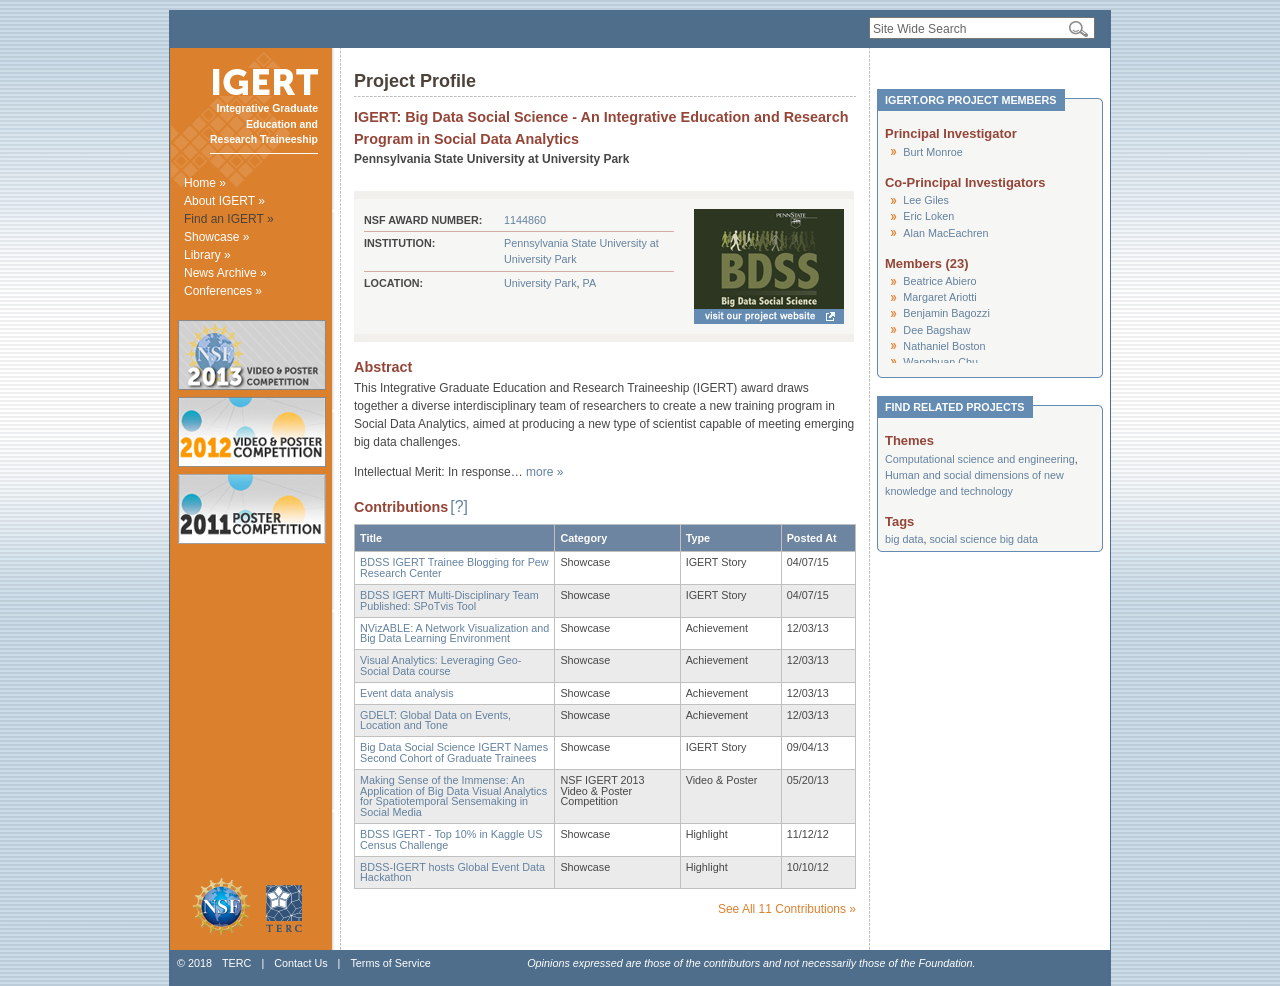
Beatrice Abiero (939, 281)
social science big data (983, 539)
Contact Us (300, 963)
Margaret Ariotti (939, 297)
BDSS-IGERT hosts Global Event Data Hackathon (452, 872)
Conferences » (223, 291)
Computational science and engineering (980, 459)
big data (904, 539)
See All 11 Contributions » (787, 909)
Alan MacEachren (945, 233)
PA (590, 283)
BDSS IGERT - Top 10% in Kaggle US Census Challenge (451, 839)
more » (544, 472)
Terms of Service (390, 963)
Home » (205, 183)
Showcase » (216, 237)
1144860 (525, 220)
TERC (236, 963)
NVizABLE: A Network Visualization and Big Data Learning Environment (454, 633)
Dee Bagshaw (936, 330)
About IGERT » (224, 201)
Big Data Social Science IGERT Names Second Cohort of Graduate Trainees (454, 752)
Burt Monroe (932, 152)
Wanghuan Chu (940, 362)
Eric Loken (928, 216)
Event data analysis (407, 693)
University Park (540, 283)
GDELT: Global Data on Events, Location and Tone (435, 720)
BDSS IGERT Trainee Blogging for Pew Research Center (454, 567)
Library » (207, 255)
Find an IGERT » (229, 219)
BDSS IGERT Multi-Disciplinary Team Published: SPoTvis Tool (449, 600)
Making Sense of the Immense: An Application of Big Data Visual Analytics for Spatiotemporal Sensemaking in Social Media (453, 796)
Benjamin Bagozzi (946, 313)
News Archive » (225, 273)
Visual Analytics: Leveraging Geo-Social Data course (440, 665)
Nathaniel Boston (944, 346)
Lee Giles (926, 200)
